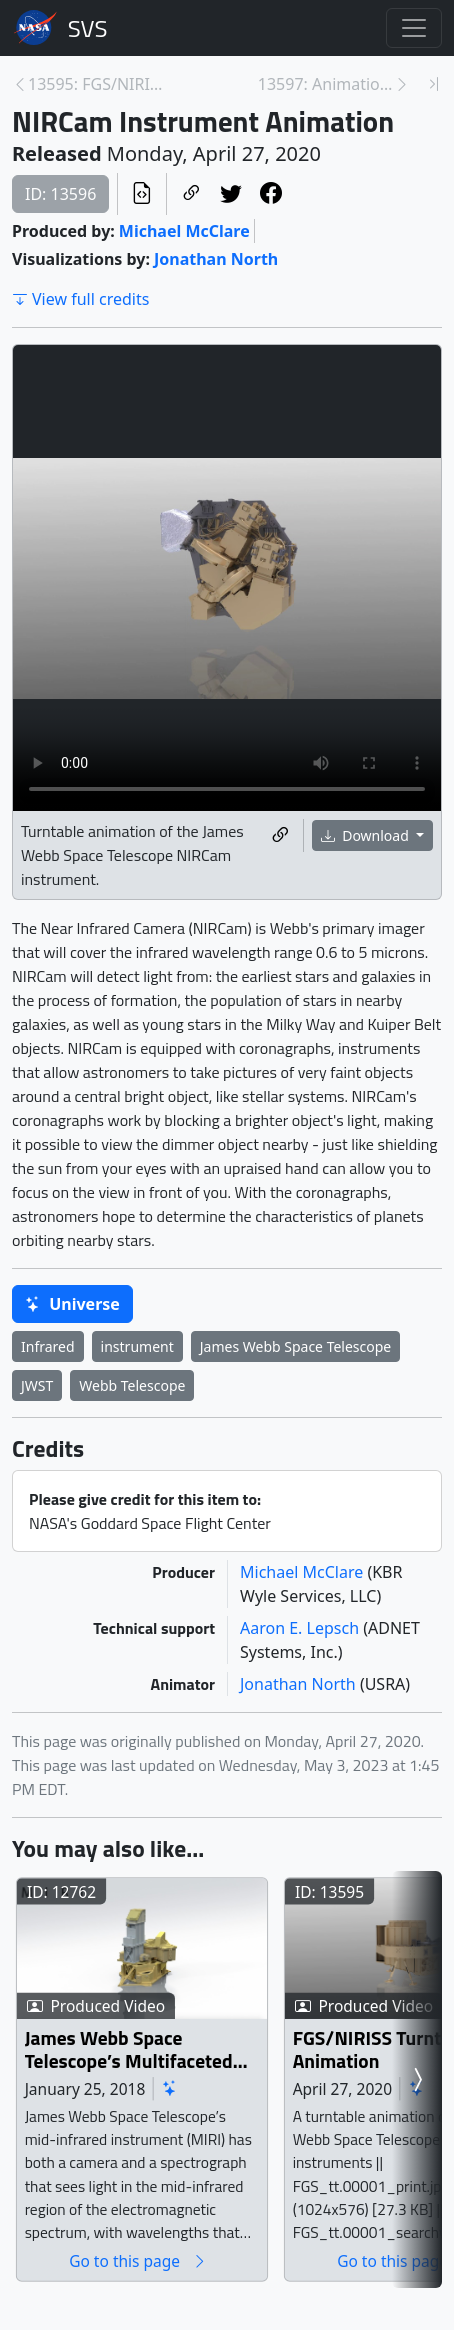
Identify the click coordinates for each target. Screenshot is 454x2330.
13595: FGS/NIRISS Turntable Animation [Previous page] (96, 84)
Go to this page (168, 2294)
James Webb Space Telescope (296, 1346)
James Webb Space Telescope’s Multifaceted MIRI (155, 2083)
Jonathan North (216, 259)
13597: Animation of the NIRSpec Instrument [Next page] (326, 84)
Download (367, 835)
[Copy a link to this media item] (280, 835)
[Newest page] (434, 84)
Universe (72, 1304)
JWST (37, 1385)
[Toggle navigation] (414, 28)
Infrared (48, 1346)
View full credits (80, 299)
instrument (137, 1346)
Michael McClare (184, 231)
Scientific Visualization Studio (88, 28)
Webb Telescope (132, 1385)
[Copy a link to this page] (191, 194)
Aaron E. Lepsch (301, 1628)
